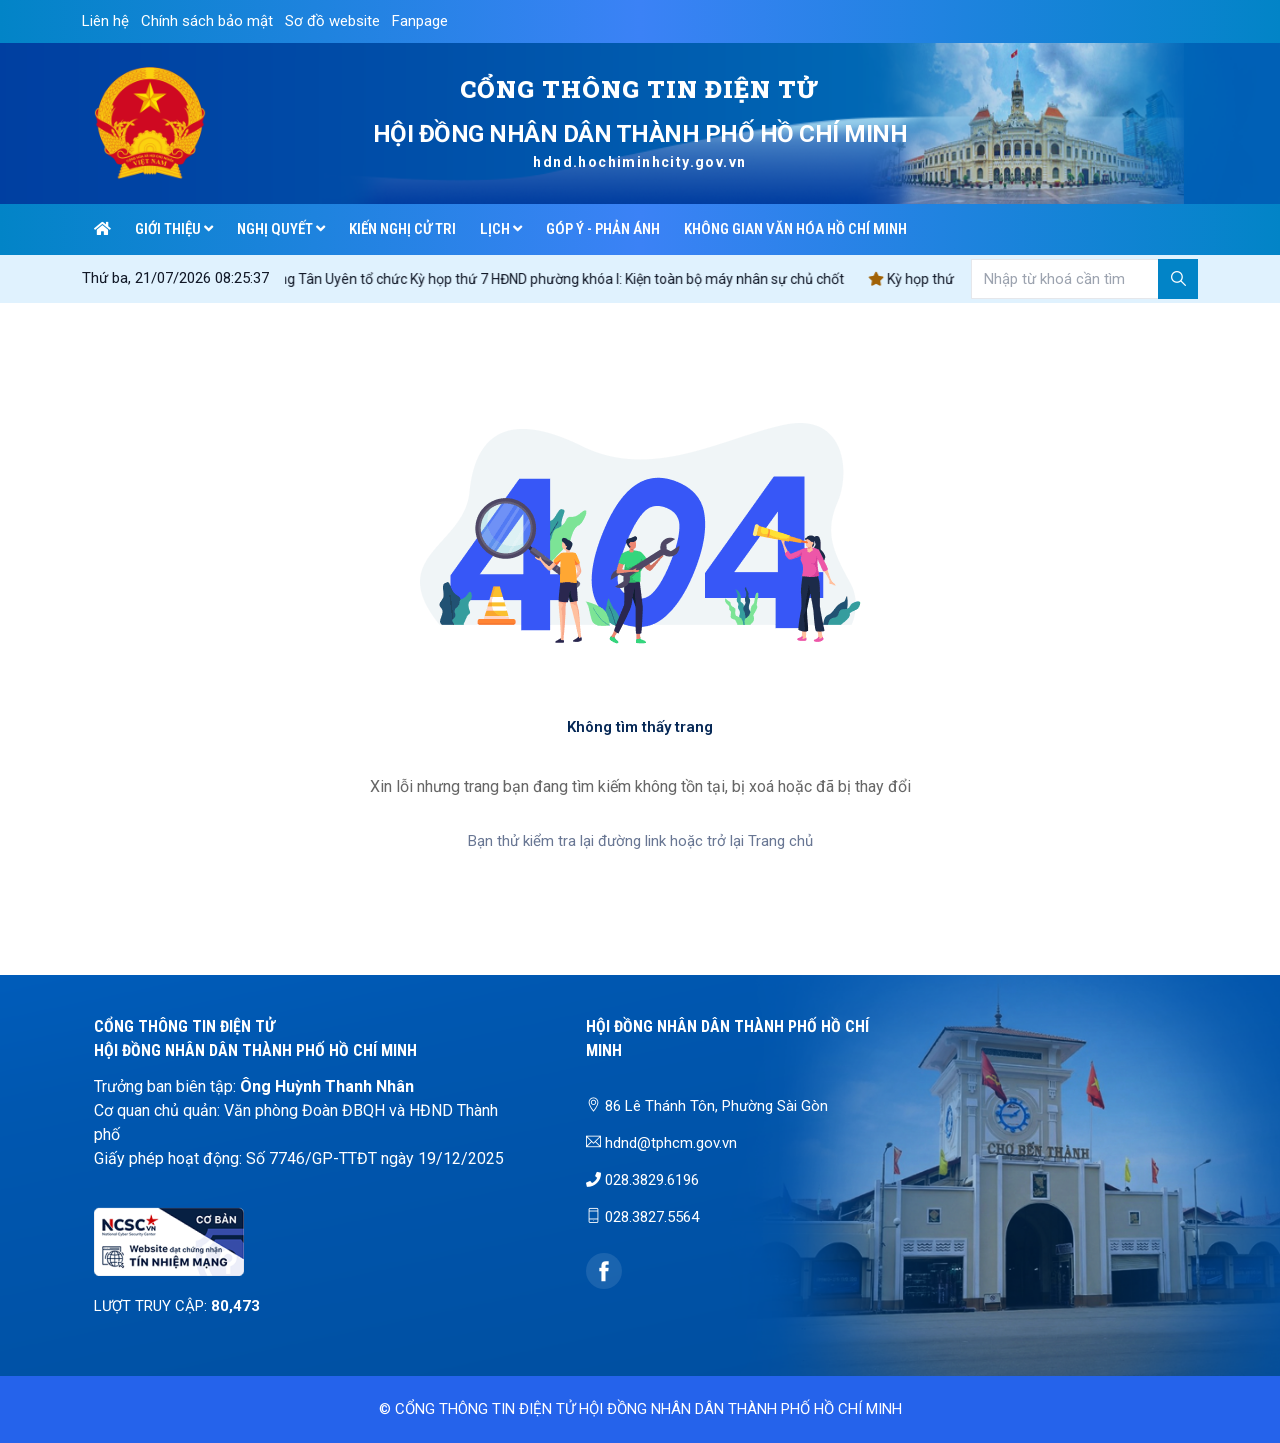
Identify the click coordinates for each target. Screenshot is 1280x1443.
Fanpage (420, 21)
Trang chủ (780, 841)
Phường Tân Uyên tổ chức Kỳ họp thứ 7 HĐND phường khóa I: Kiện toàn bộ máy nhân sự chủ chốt (556, 279)
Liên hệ (105, 21)
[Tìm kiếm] (1178, 279)
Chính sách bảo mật (207, 21)
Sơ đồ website (332, 21)
